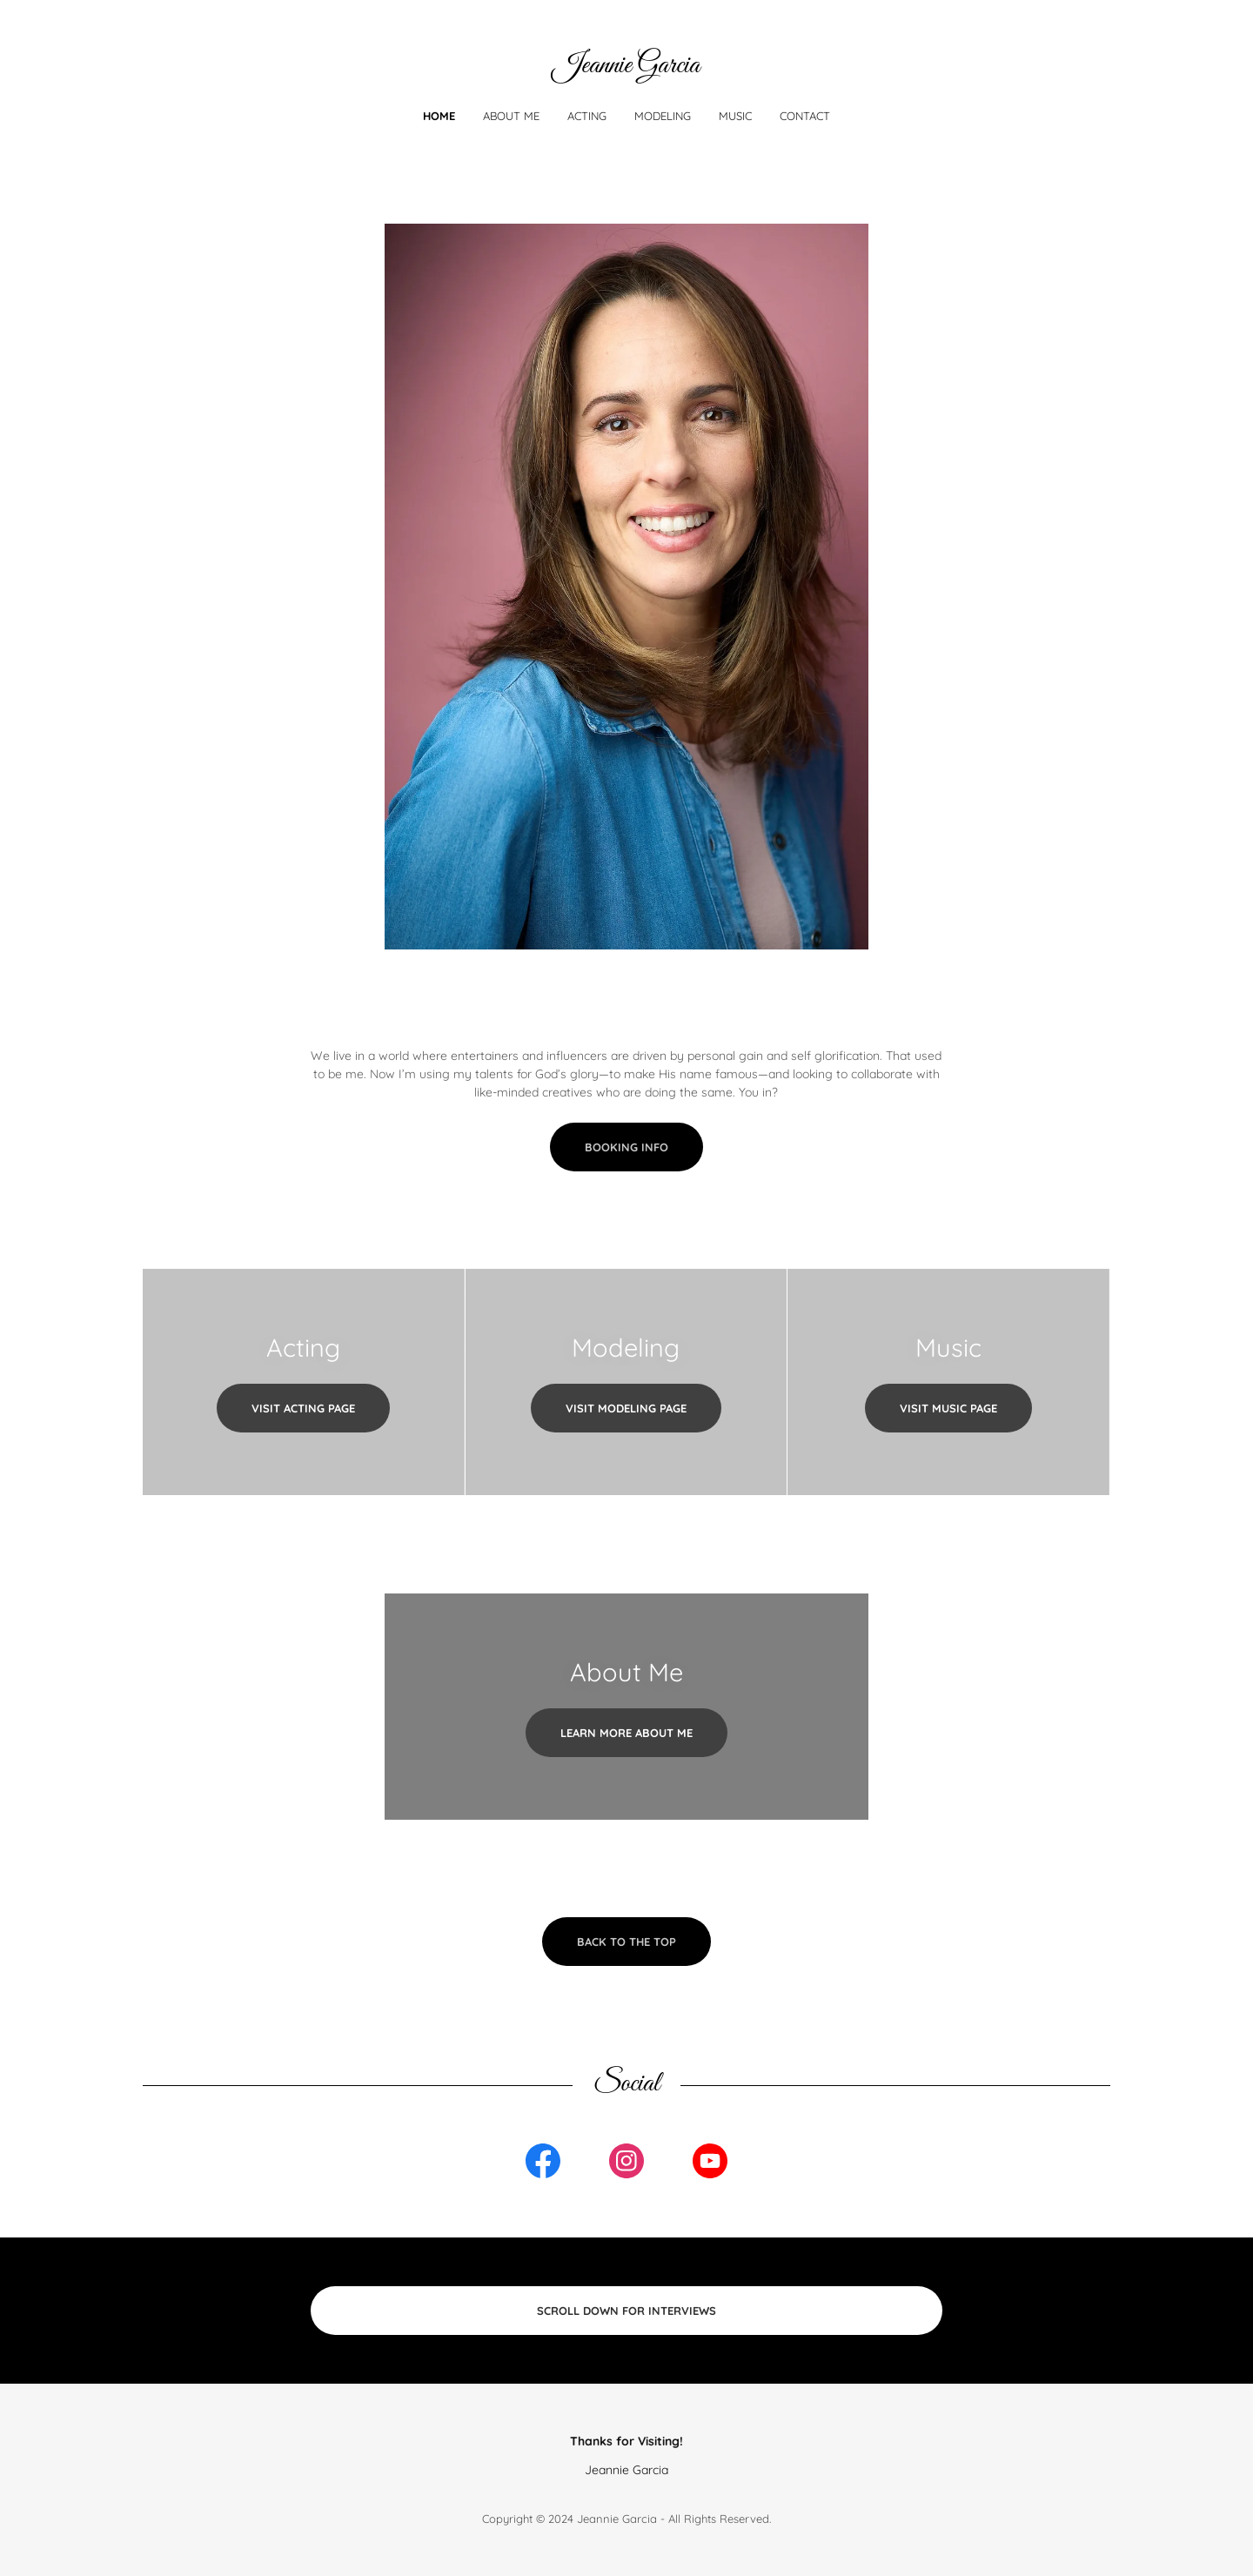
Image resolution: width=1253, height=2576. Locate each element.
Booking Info (626, 1147)
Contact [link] (805, 116)
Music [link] (735, 116)
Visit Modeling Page (626, 1408)
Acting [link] (586, 116)
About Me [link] (511, 116)
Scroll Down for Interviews (626, 2311)
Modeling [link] (662, 116)
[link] (626, 68)
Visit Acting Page (303, 1408)
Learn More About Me (626, 1733)
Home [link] (439, 116)
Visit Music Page (948, 1408)
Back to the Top (626, 1942)
